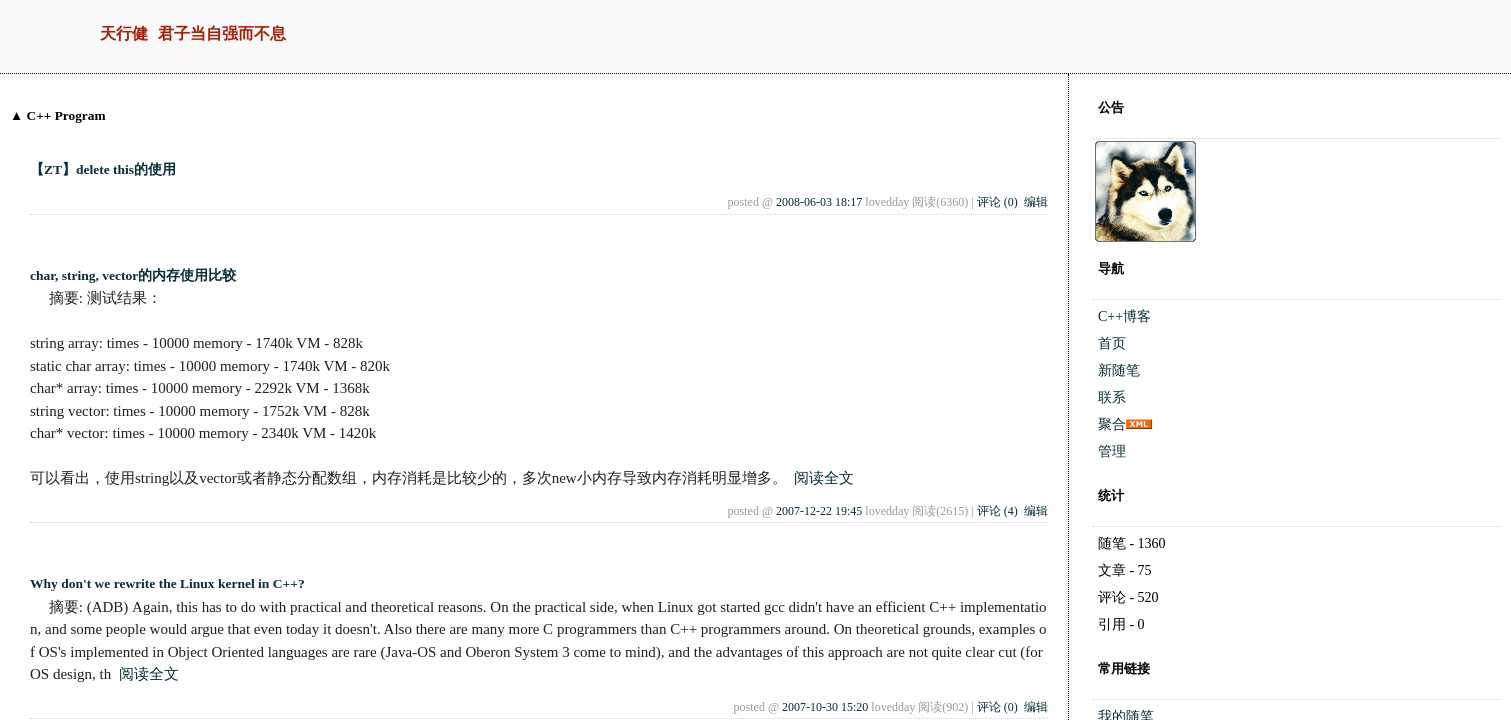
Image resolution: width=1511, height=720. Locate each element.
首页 (1112, 343)
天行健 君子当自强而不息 (193, 35)
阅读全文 (824, 478)
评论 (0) (997, 202)
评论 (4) (997, 511)
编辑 (1036, 202)
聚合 (1112, 424)
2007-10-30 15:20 (825, 707)
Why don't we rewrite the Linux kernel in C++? (167, 583)
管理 (1112, 451)
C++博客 (1124, 316)
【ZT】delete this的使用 (103, 169)
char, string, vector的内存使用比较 (133, 275)
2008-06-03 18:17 (819, 202)
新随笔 (1119, 370)
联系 (1112, 397)
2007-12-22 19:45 (819, 511)
